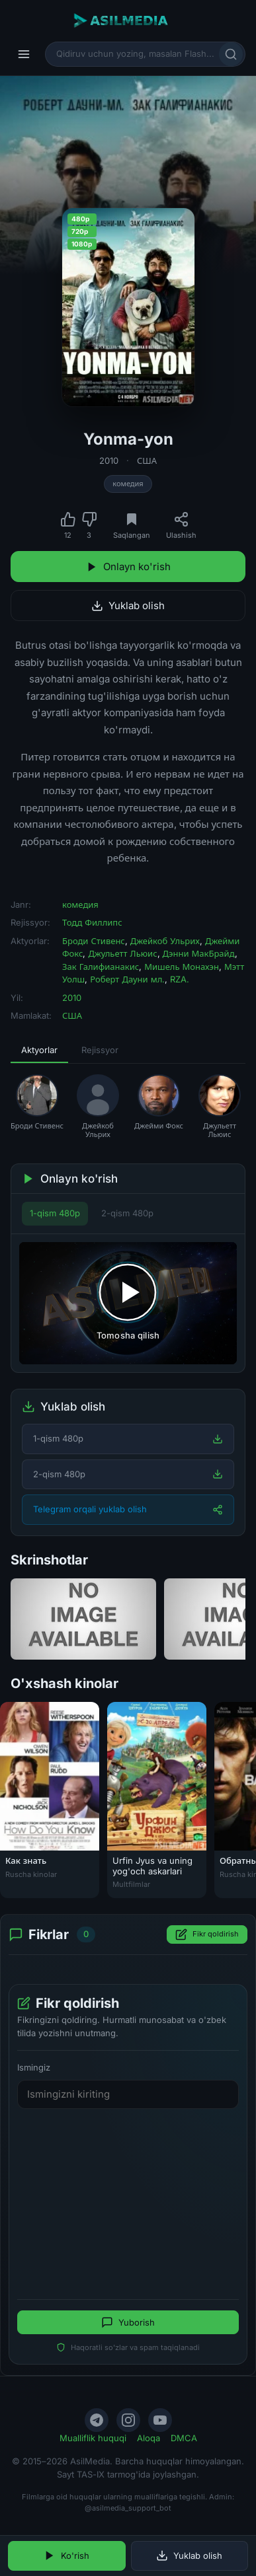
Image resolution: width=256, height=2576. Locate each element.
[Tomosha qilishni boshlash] (128, 1303)
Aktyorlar (39, 1050)
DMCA (184, 2438)
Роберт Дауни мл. (127, 979)
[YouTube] (160, 2420)
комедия (127, 483)
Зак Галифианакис (100, 966)
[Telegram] (96, 2420)
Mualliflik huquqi (93, 2438)
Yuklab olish (128, 605)
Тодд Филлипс (92, 922)
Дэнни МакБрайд (199, 953)
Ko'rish (66, 2555)
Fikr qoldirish (207, 1934)
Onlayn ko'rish (128, 566)
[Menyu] (24, 54)
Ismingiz (33, 2067)
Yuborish (128, 2322)
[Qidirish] (231, 54)
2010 (108, 460)
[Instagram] (128, 2420)
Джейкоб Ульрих (165, 941)
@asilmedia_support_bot (128, 2508)
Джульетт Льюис (122, 953)
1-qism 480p (55, 1213)
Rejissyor (99, 1050)
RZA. (179, 979)
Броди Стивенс (93, 941)
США (147, 460)
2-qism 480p (127, 1213)
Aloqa (148, 2438)
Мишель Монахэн (181, 966)
